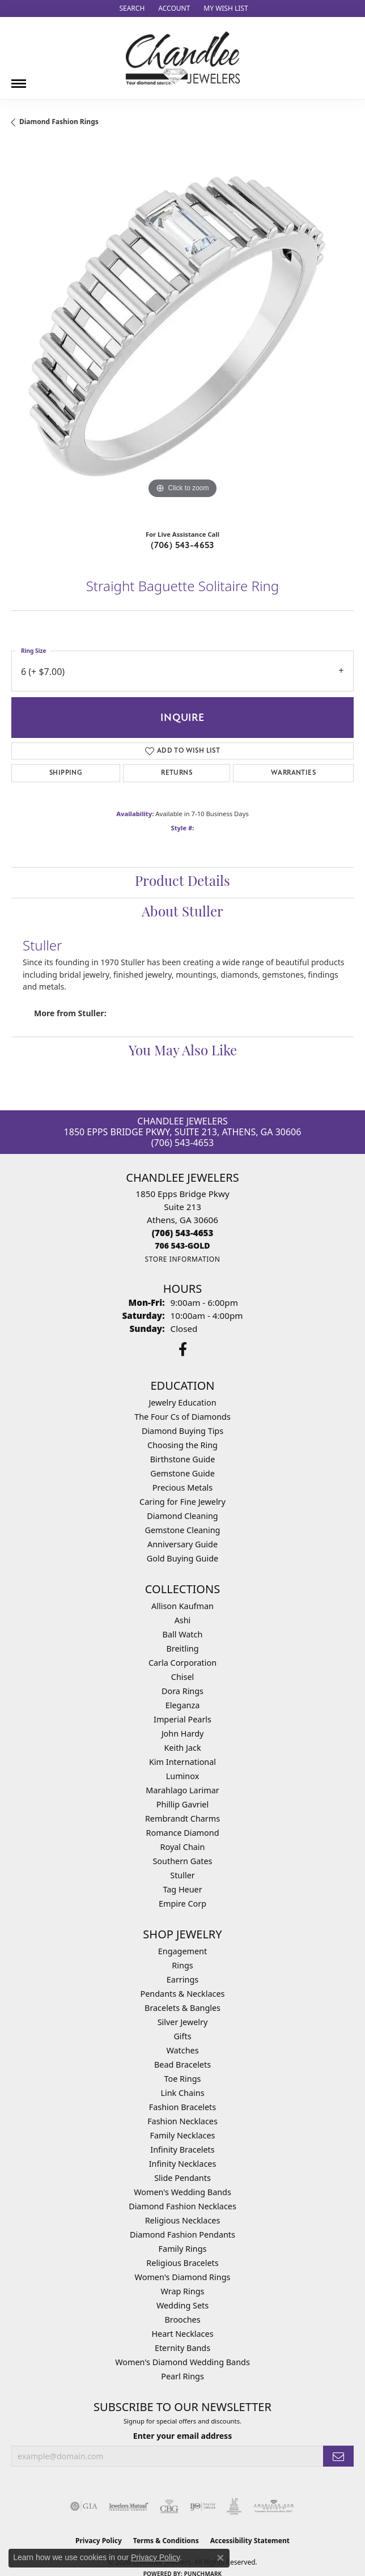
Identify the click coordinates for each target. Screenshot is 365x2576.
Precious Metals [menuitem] (182, 1487)
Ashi (183, 1620)
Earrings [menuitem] (182, 1979)
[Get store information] (182, 1259)
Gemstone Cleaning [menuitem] (182, 1530)
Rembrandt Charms (182, 1818)
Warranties (293, 773)
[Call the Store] (183, 1232)
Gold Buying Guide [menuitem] (182, 1558)
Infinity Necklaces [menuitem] (183, 2163)
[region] (182, 333)
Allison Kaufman (182, 1606)
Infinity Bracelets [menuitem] (182, 2149)
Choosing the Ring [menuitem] (182, 1445)
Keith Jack (182, 1747)
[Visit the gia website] (83, 2506)
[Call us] (182, 1245)
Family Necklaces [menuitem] (182, 2135)
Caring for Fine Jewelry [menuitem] (182, 1501)
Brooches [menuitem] (182, 2319)
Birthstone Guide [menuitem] (182, 1459)
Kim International (182, 1761)
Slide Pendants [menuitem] (182, 2177)
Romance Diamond (182, 1832)
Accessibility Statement (250, 2540)
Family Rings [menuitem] (183, 2248)
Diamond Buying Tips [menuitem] (182, 1430)
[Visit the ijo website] (202, 2506)
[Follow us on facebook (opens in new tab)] (183, 1349)
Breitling (182, 1648)
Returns (176, 773)
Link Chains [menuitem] (182, 2092)
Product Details (182, 882)
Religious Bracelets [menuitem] (182, 2262)
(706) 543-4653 (182, 545)
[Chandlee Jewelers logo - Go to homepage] (183, 58)
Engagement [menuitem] (182, 1951)
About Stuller (182, 913)
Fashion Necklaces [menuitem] (182, 2121)
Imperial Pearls (182, 1719)
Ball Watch (183, 1634)
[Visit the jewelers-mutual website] (128, 2506)
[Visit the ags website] (274, 2506)
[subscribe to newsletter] (338, 2456)
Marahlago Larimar (182, 1790)
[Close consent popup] (220, 2557)
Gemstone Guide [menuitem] (182, 1473)
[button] (131, 8)
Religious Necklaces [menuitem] (182, 2220)
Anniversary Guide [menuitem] (182, 1544)
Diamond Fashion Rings (59, 121)
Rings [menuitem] (182, 1965)
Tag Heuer (182, 1889)
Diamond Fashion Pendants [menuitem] (182, 2234)
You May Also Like (183, 1052)
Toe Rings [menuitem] (182, 2078)
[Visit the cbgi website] (169, 2506)
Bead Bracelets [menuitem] (182, 2064)
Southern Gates (182, 1861)
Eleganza (182, 1705)
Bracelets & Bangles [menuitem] (182, 2007)
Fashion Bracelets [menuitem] (182, 2107)
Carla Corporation (182, 1662)
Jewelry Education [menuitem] (182, 1402)
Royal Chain (182, 1846)
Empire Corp (182, 1903)
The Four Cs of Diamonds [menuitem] (182, 1416)
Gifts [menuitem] (182, 2036)
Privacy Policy (155, 2557)
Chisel (182, 1676)
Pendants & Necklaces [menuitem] (183, 1993)
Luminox (183, 1776)
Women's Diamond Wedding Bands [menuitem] (182, 2362)
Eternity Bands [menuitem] (182, 2347)
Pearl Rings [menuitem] (182, 2376)
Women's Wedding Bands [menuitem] (182, 2192)
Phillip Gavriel (182, 1804)
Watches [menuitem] (182, 2050)
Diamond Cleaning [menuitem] (182, 1515)
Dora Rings (182, 1691)
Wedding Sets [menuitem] (182, 2305)
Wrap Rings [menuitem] (183, 2291)
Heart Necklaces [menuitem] (182, 2333)
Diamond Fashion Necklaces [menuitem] (182, 2206)
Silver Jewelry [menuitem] (183, 2022)
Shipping (65, 773)
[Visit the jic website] (234, 2506)
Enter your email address (182, 2435)
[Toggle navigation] (18, 79)
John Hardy (183, 1733)
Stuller (182, 1875)
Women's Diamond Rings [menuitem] (183, 2277)
